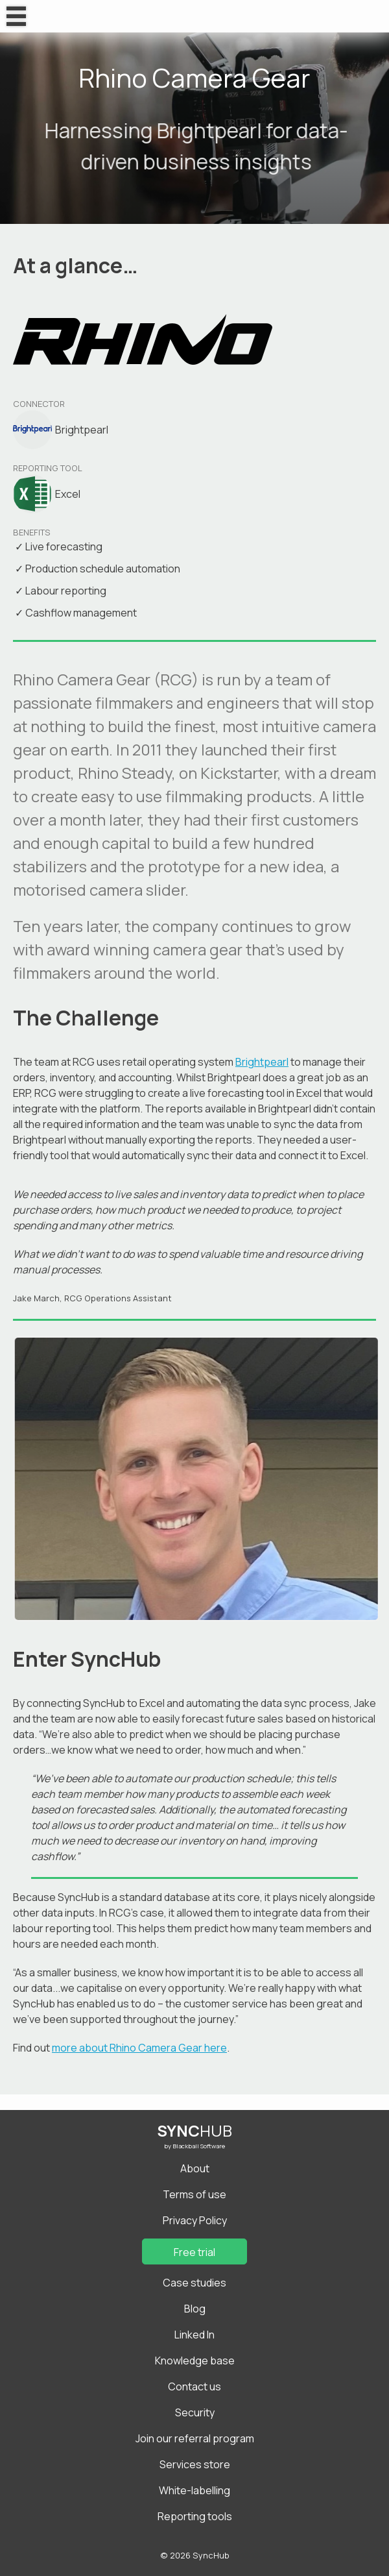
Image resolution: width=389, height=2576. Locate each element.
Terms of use (194, 2194)
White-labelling (194, 2490)
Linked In (194, 2334)
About (194, 2168)
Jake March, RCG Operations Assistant (92, 1298)
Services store (194, 2464)
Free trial (194, 2252)
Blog (195, 2308)
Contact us (194, 2386)
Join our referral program (195, 2438)
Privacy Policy (195, 2220)
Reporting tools (195, 2516)
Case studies (194, 2282)
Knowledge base (195, 2360)
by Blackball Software (194, 2146)
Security (195, 2412)
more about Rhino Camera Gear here (139, 2048)
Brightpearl (262, 1062)
